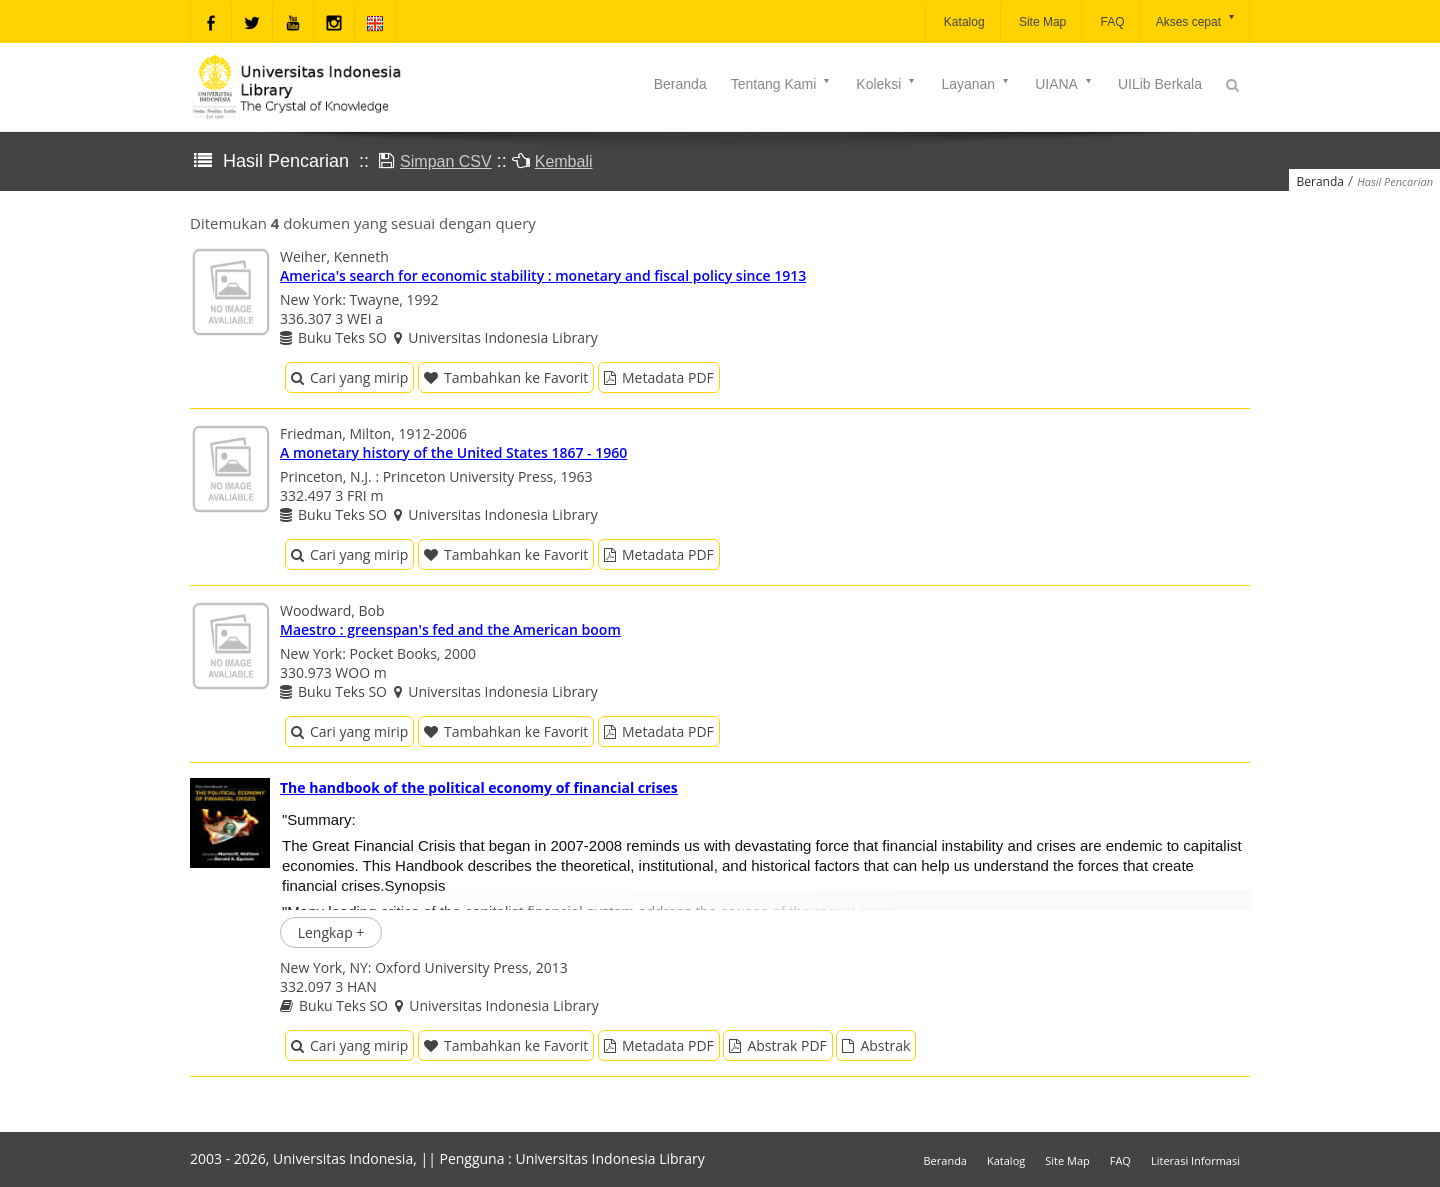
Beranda (680, 84)
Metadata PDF (659, 377)
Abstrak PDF (777, 1045)
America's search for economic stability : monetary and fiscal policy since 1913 (543, 275)
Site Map (1041, 22)
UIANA (1064, 84)
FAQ (1110, 22)
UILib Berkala (1160, 84)
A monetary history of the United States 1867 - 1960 (453, 452)
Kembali (564, 161)
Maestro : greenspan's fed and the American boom (450, 629)
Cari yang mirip (349, 377)
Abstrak (876, 1045)
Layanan (976, 84)
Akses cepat (1196, 20)
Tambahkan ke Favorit (506, 377)
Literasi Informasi (1195, 1160)
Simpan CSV (446, 161)
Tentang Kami (782, 84)
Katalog (963, 22)
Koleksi (886, 84)
